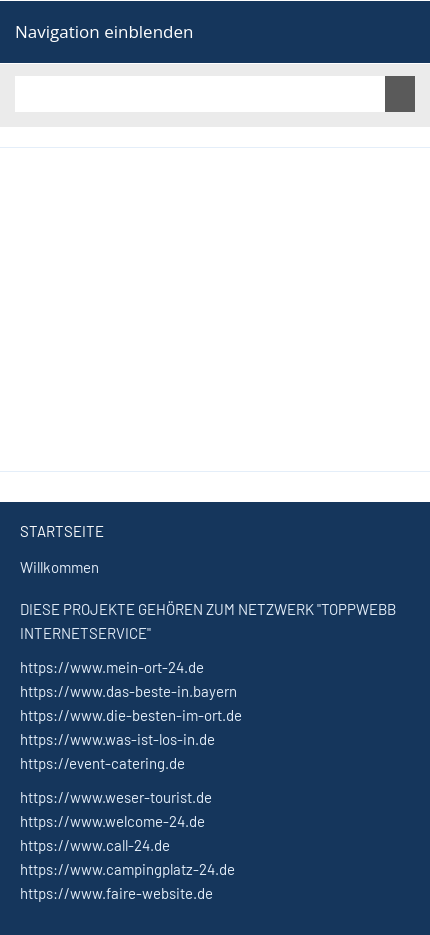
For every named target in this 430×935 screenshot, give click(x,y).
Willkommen (59, 567)
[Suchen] (200, 94)
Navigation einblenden (104, 31)
